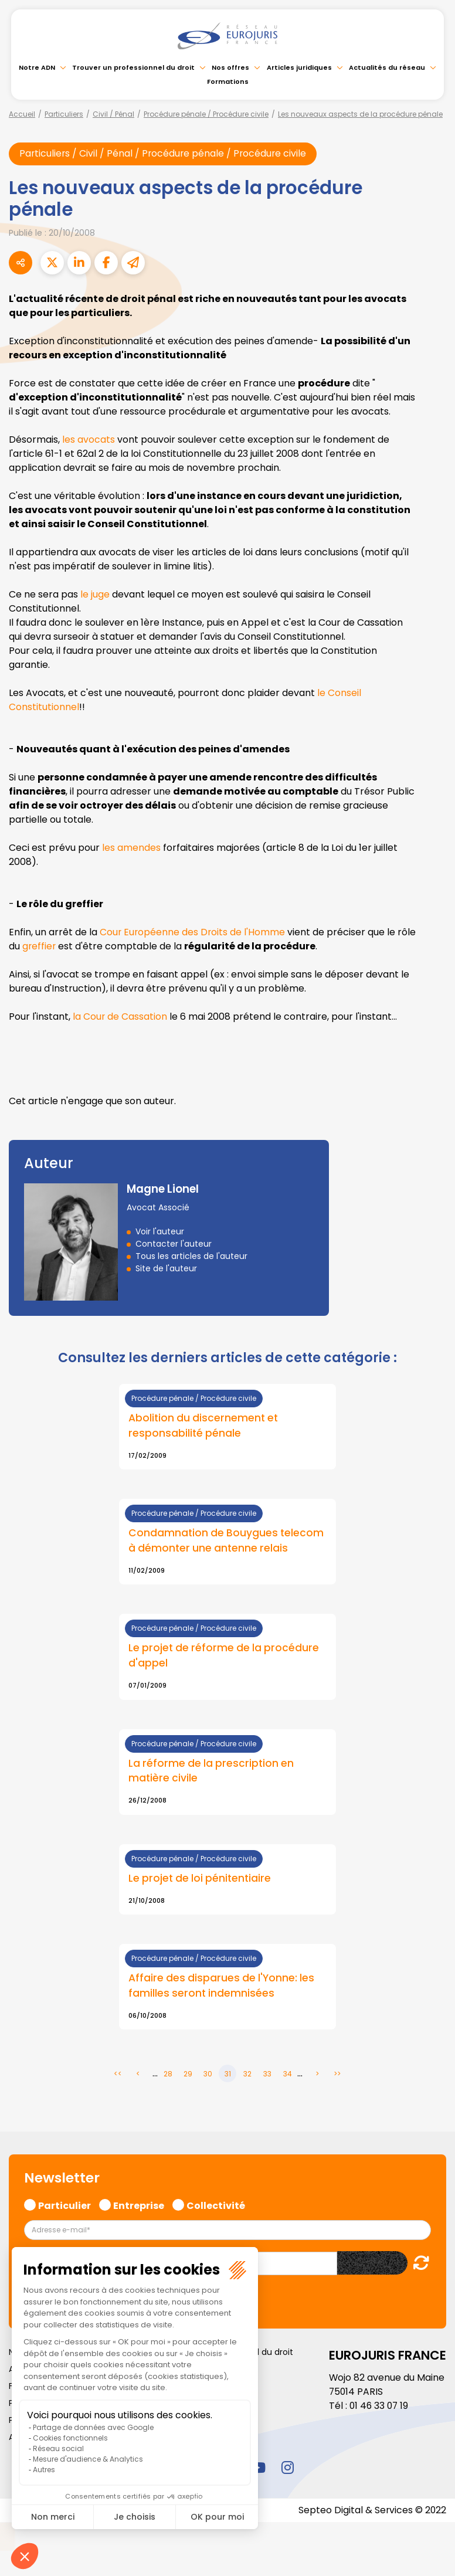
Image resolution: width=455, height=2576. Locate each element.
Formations (228, 81)
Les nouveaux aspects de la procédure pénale (360, 114)
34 (287, 2075)
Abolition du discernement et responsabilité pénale (204, 1426)
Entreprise (138, 2205)
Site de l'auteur (166, 1268)
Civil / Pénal (113, 114)
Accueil (22, 114)
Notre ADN (37, 67)
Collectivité (215, 2205)
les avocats (88, 439)
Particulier (64, 2205)
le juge (95, 594)
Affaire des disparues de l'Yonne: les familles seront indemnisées (222, 1987)
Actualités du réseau (387, 67)
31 (228, 2075)
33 (267, 2075)
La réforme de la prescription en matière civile (212, 1772)
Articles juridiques (299, 67)
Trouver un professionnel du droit (133, 67)
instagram (287, 2468)
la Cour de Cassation (120, 1016)
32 (247, 2075)
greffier (60, 946)
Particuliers (64, 114)
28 (168, 2075)
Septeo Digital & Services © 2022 (371, 2511)
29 (188, 2075)
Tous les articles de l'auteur (191, 1256)
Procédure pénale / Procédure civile (206, 114)
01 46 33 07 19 (379, 2407)
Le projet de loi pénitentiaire (200, 1879)
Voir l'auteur (159, 1231)
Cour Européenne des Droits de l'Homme (193, 932)
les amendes (131, 847)
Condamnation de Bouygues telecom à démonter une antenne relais (226, 1541)
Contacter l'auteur (173, 1244)
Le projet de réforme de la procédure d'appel (225, 1656)
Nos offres (230, 67)
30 (207, 2075)
